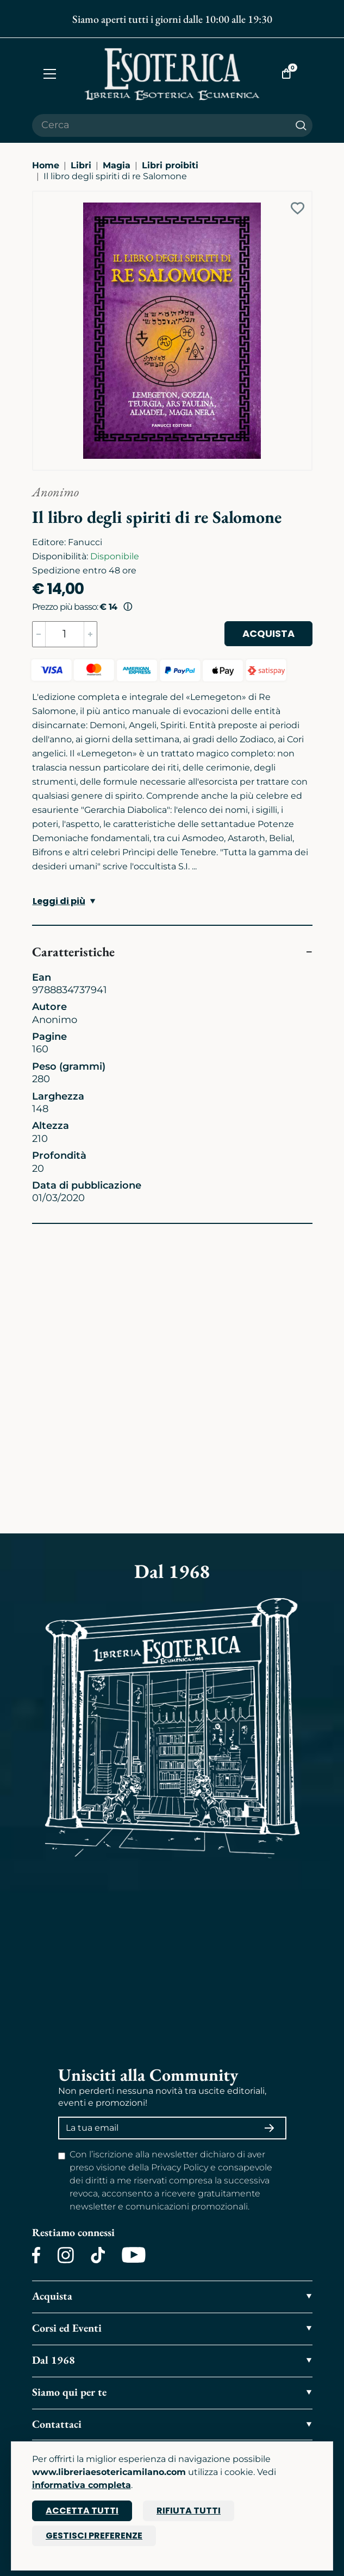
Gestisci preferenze (94, 2535)
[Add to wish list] (297, 208)
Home (45, 165)
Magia (116, 165)
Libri (81, 165)
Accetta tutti (82, 2510)
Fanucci (85, 542)
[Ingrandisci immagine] (38, 197)
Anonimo (55, 491)
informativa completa (81, 2485)
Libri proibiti (170, 165)
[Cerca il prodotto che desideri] (161, 125)
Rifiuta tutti (189, 2510)
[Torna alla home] (172, 74)
